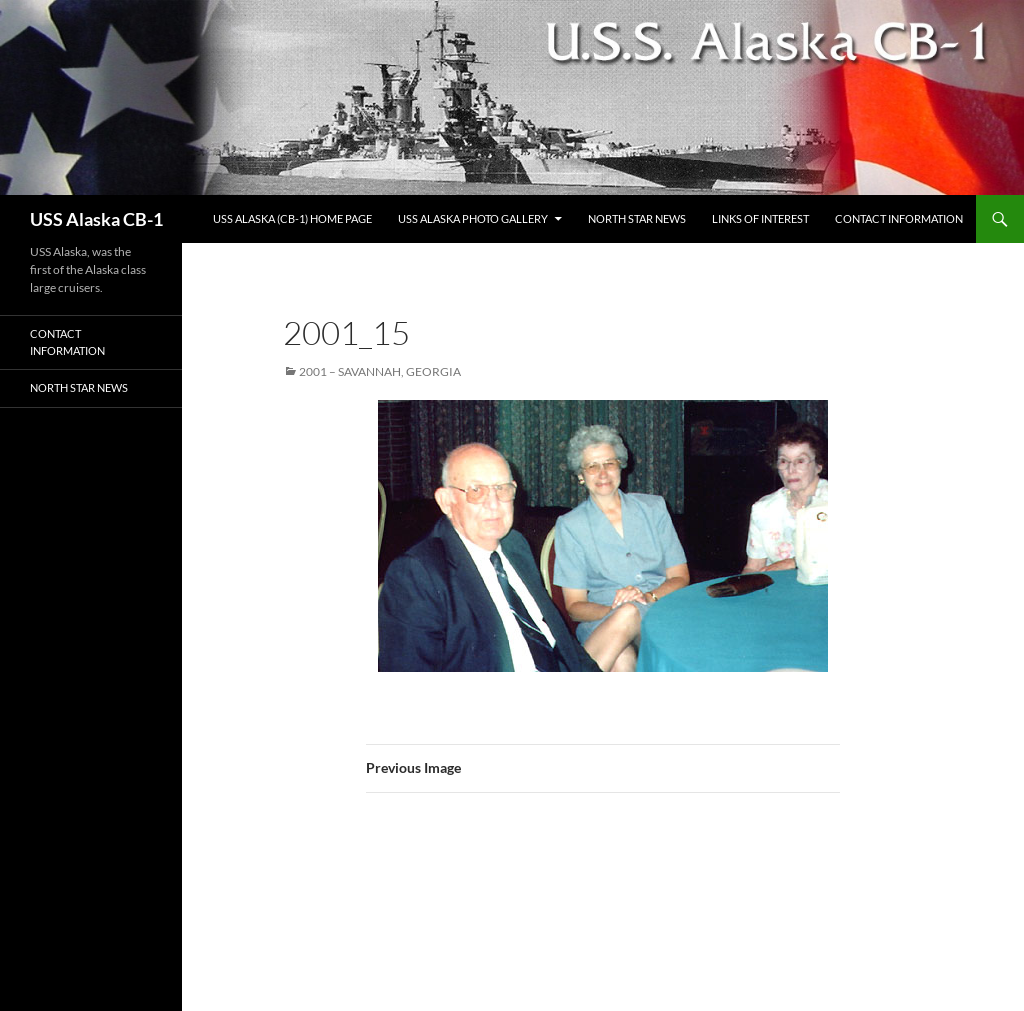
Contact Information (899, 218)
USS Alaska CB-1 (96, 219)
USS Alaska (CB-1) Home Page (292, 218)
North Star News (637, 218)
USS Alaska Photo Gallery (473, 218)
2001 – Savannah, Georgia (380, 371)
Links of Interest (760, 218)
